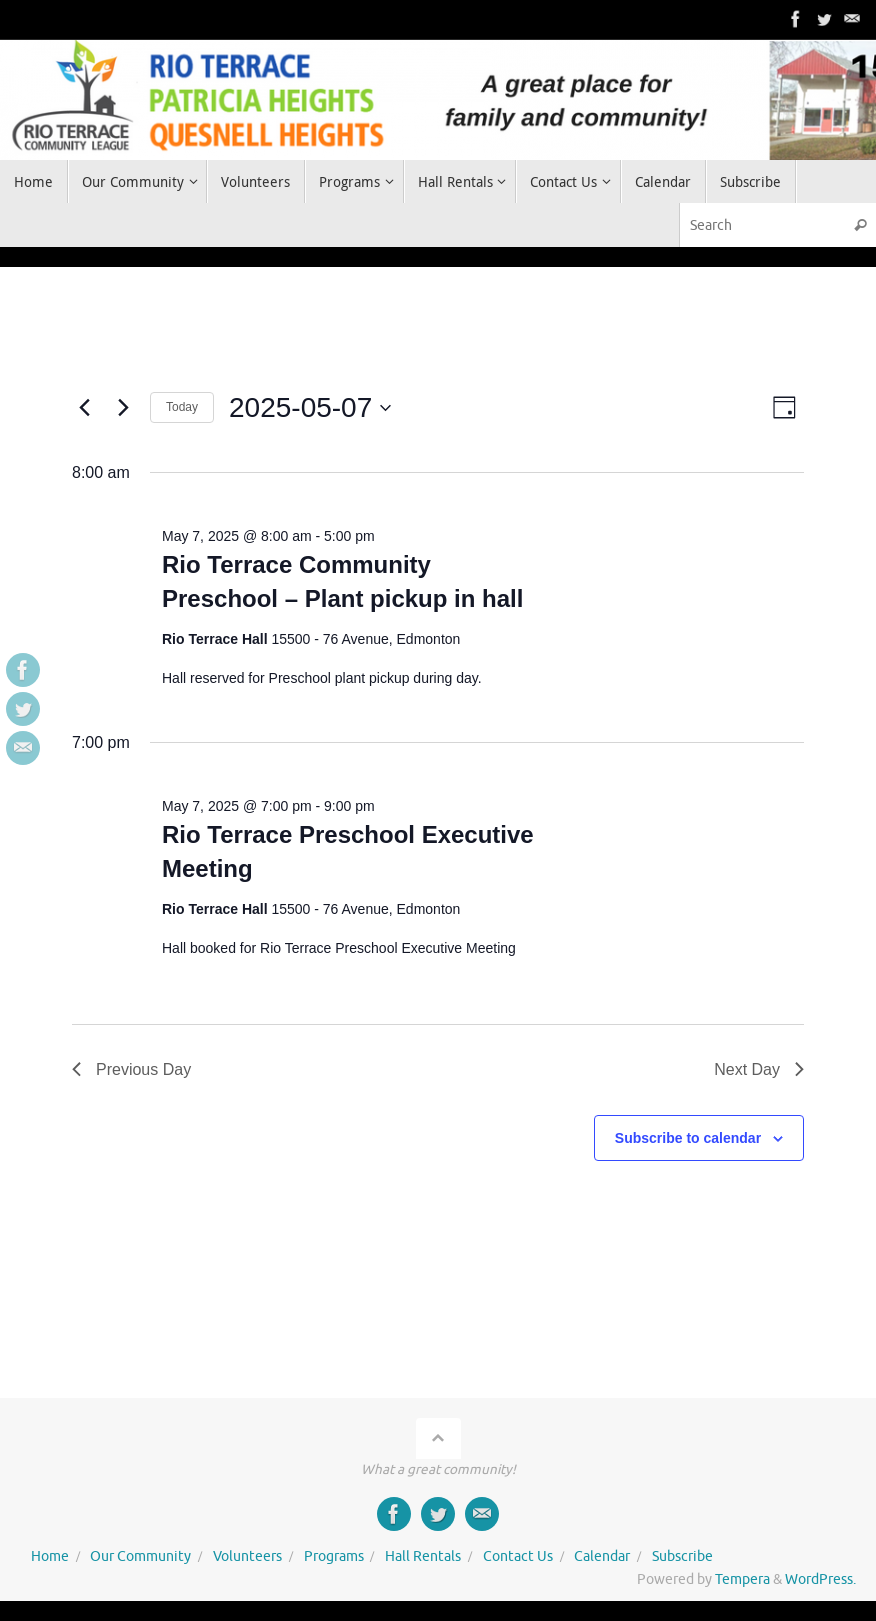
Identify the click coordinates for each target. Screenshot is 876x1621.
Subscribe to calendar (688, 1138)
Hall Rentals (423, 1556)
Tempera (742, 1579)
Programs (334, 1556)
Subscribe (682, 1556)
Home (50, 1556)
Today (182, 407)
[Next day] (123, 408)
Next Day (759, 1069)
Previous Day (131, 1069)
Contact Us (518, 1556)
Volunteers (247, 1556)
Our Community (140, 1556)
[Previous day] (84, 408)
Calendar (602, 1556)
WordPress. (820, 1579)
